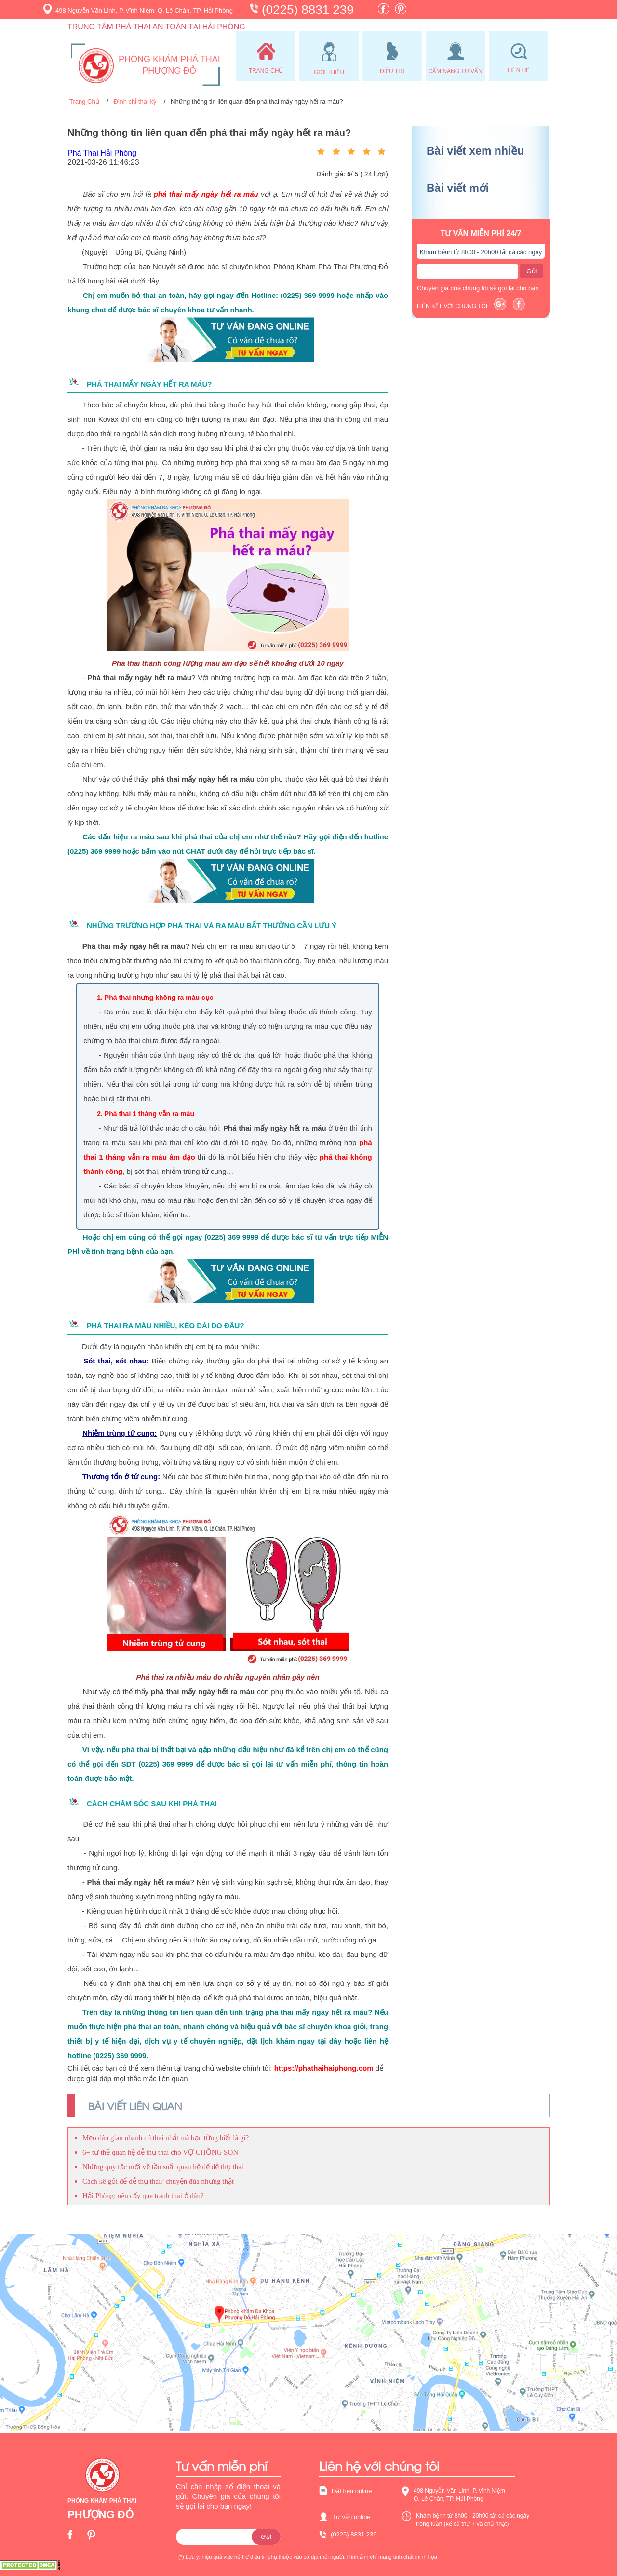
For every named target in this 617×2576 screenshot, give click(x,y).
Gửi (531, 271)
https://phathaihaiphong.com (324, 2068)
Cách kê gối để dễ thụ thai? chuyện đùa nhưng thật (158, 2181)
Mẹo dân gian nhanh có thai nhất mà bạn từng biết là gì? (165, 2138)
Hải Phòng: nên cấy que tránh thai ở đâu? (143, 2195)
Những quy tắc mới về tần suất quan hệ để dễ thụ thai (162, 2167)
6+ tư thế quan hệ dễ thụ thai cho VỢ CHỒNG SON (160, 2152)
